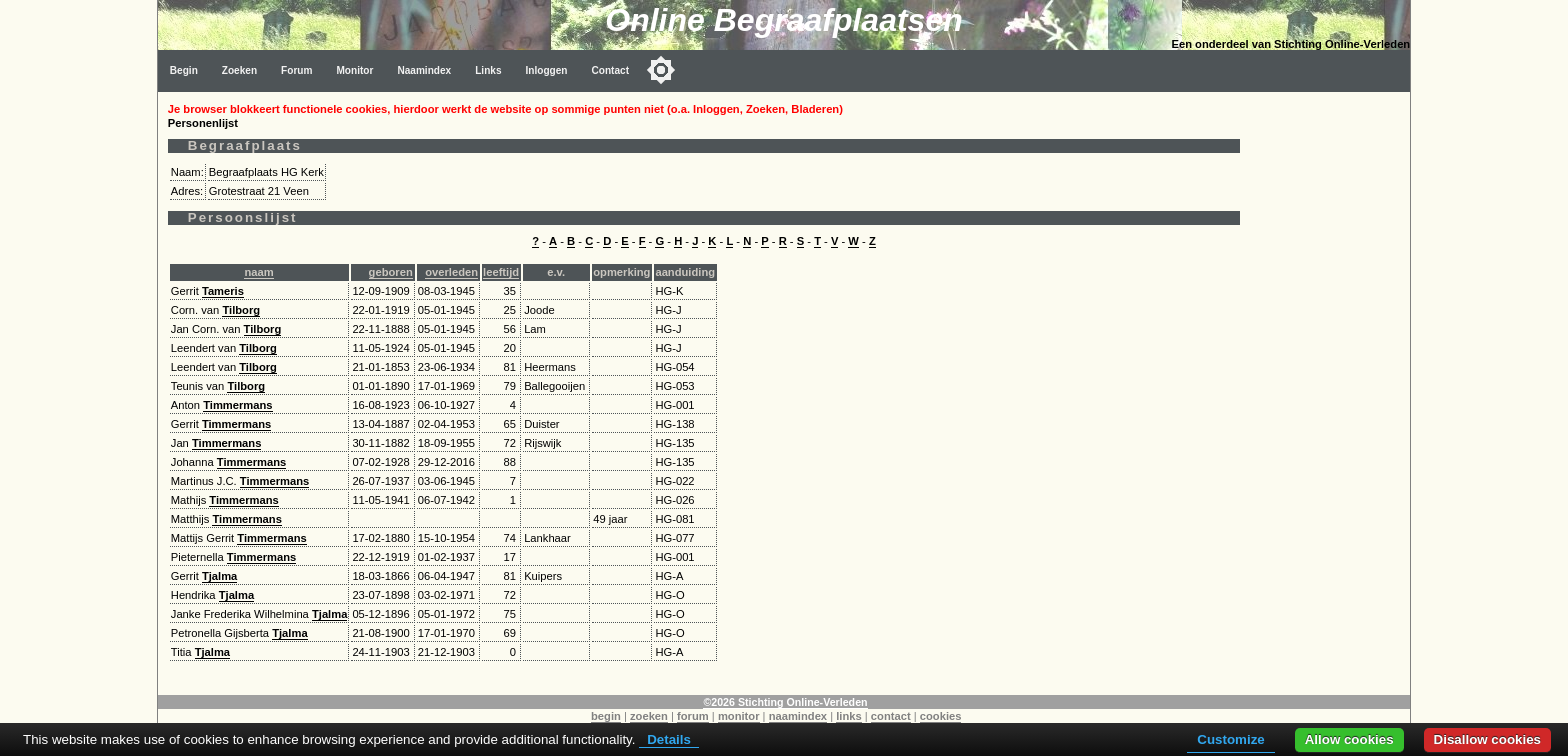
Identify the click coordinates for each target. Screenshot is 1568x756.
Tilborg (241, 310)
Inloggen (547, 70)
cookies (941, 716)
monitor (739, 716)
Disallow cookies (1487, 739)
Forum (296, 70)
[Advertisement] (1330, 392)
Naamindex (424, 70)
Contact (611, 70)
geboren (391, 272)
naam (258, 272)
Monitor (354, 70)
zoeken (649, 716)
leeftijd (501, 272)
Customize (1230, 739)
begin (606, 716)
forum (693, 716)
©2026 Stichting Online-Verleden (785, 702)
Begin (184, 70)
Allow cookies (1349, 739)
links (849, 716)
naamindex (798, 716)
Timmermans (237, 405)
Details (669, 739)
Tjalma (219, 576)
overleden (451, 272)
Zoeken (239, 70)
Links (488, 70)
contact (891, 716)
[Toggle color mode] (661, 70)
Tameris (223, 291)
